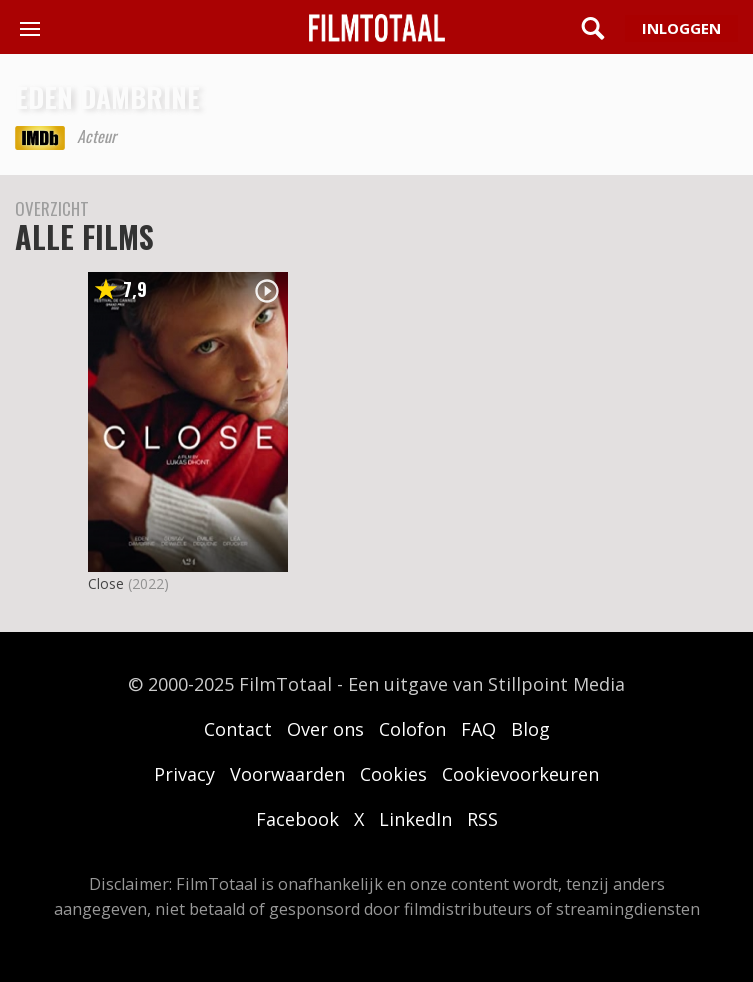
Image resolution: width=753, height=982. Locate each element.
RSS (482, 819)
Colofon (412, 729)
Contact (238, 729)
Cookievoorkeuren (520, 774)
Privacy (184, 774)
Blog (530, 729)
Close (106, 583)
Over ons (325, 729)
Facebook (297, 819)
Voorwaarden (287, 774)
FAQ (478, 729)
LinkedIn (415, 819)
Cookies (393, 774)
